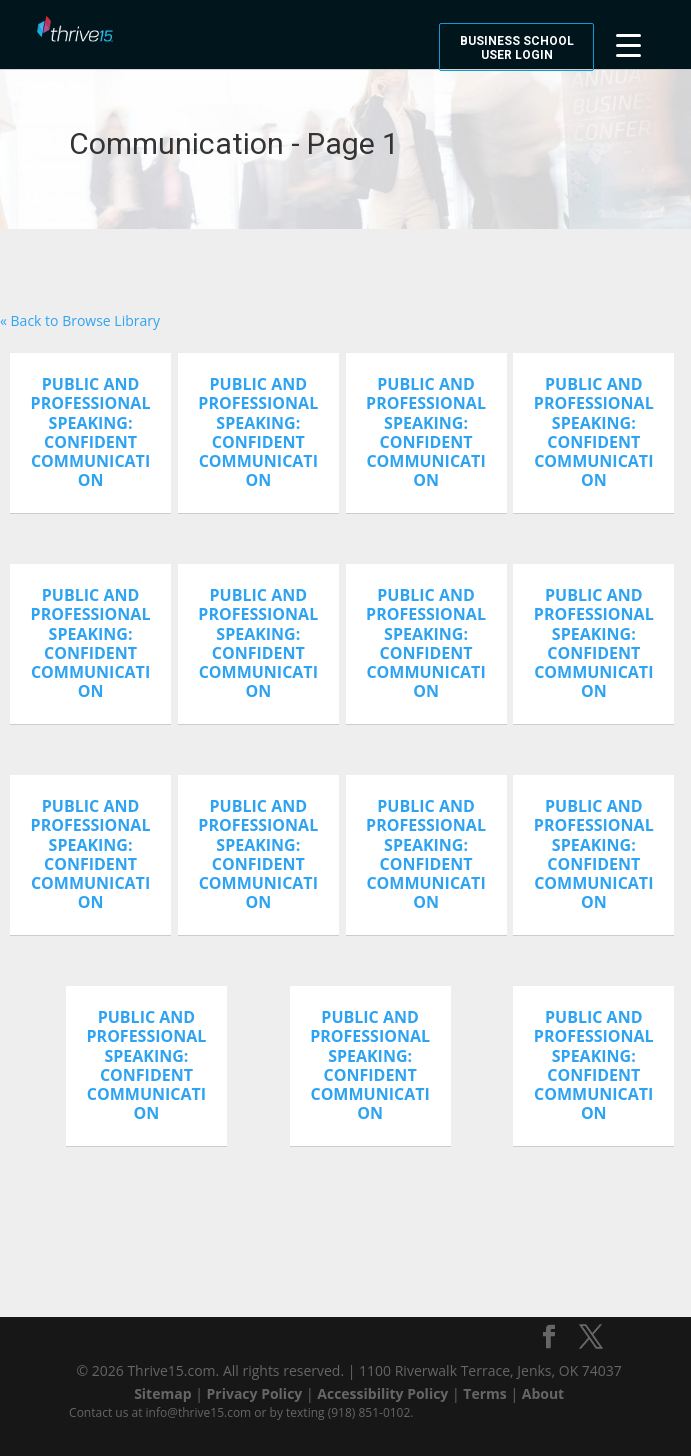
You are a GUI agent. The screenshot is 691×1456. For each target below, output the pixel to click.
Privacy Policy (255, 1393)
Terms (484, 1393)
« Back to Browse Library (80, 320)
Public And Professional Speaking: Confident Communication (91, 432)
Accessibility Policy (382, 1393)
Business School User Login (517, 48)
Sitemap (162, 1393)
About (543, 1393)
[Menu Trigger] (628, 42)
